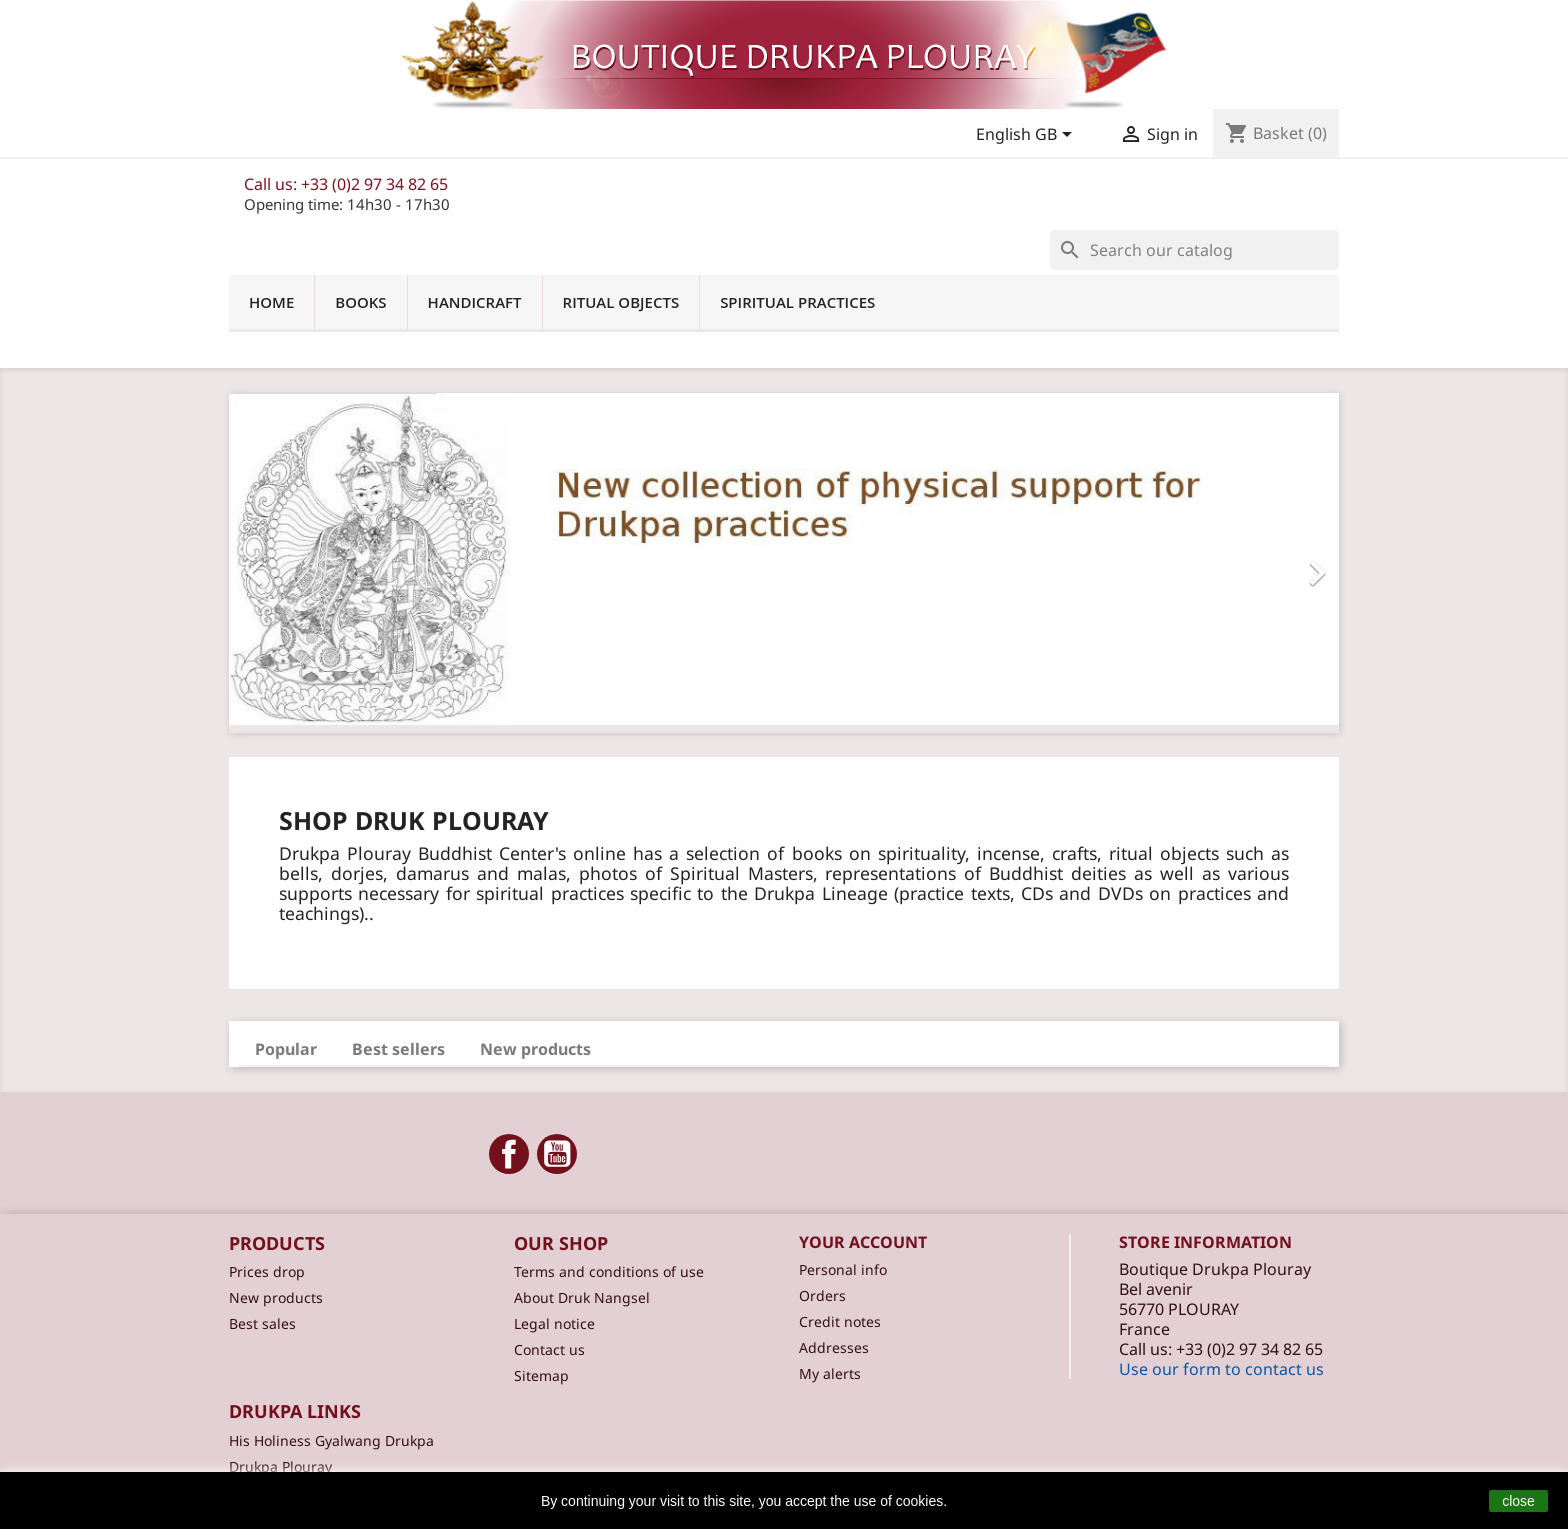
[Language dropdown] (1027, 136)
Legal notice (554, 1323)
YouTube (557, 1154)
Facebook (509, 1154)
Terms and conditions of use (609, 1271)
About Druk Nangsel (582, 1297)
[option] (784, 563)
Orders (822, 1295)
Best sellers (398, 1049)
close (1518, 1501)
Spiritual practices (797, 302)
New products (535, 1049)
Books (360, 302)
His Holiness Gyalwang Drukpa (331, 1440)
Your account (863, 1242)
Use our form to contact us (1221, 1369)
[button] (312, 563)
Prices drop (267, 1271)
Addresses (834, 1347)
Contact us (549, 1349)
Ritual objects (621, 302)
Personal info (843, 1269)
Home (271, 302)
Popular (286, 1049)
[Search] (1194, 250)
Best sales (262, 1323)
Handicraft (475, 302)
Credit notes (840, 1321)
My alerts (830, 1373)
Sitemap (541, 1375)
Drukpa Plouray (280, 1466)
